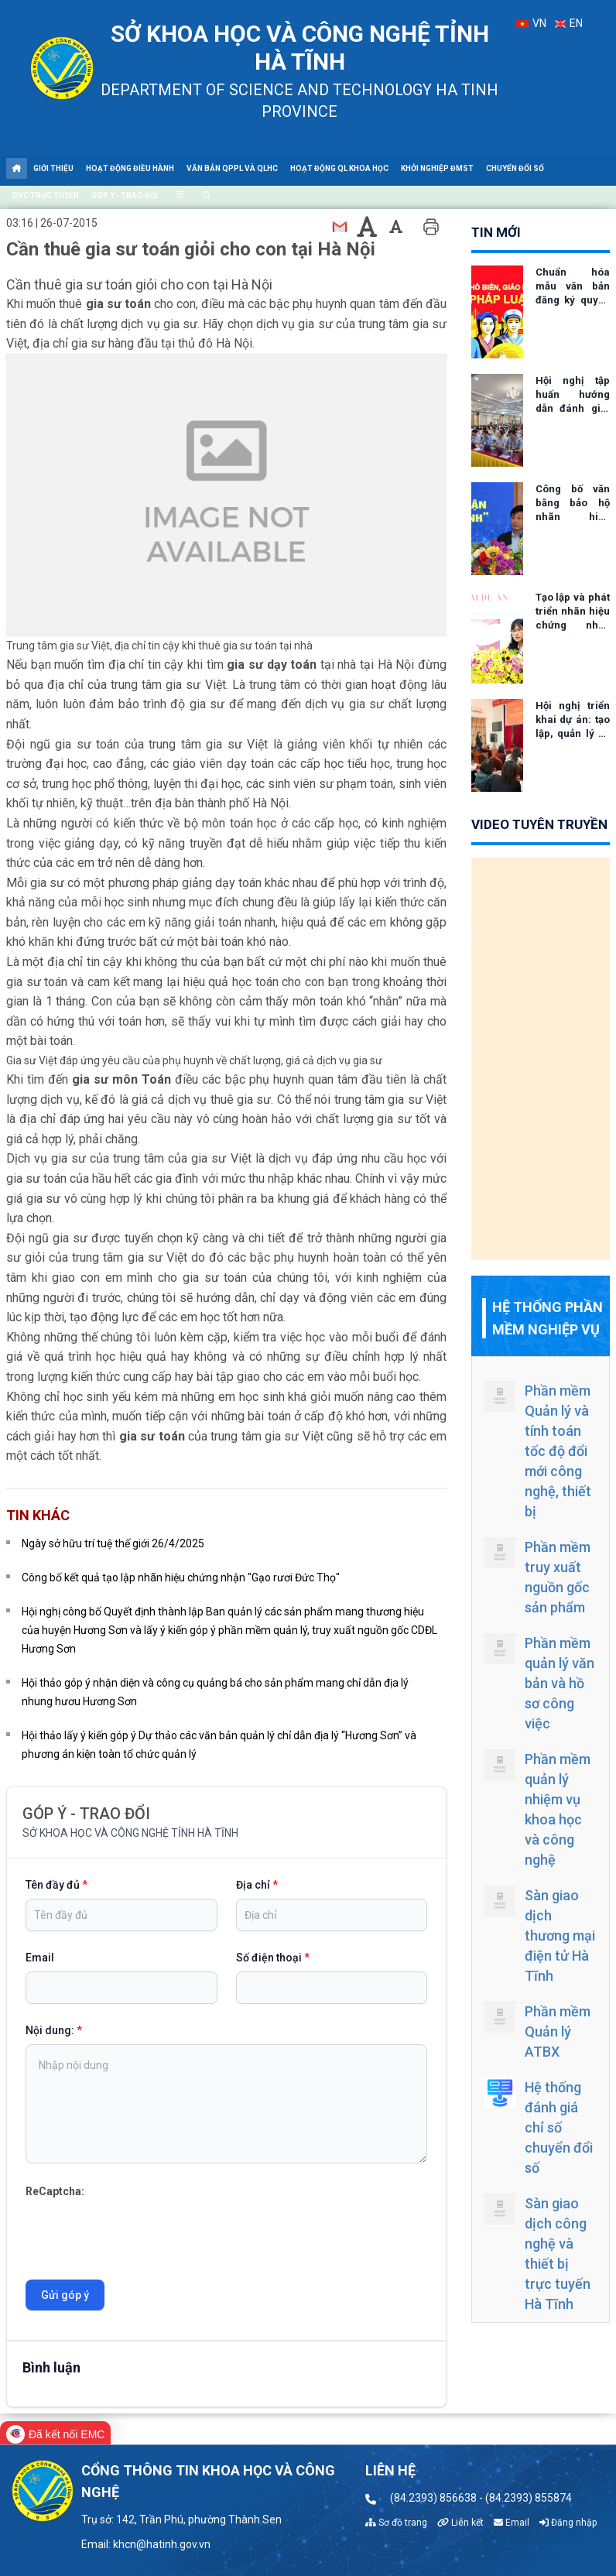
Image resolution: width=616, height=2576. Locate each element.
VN (531, 23)
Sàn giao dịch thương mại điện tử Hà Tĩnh (539, 1935)
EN (569, 23)
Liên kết (460, 2522)
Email (40, 1957)
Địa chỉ (257, 1885)
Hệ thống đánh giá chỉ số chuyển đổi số (538, 2127)
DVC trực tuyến (45, 195)
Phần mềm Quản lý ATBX (537, 2031)
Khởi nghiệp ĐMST (437, 168)
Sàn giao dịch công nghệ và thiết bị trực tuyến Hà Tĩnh (537, 2253)
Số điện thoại (273, 1957)
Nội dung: (54, 2030)
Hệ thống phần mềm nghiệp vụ (547, 1318)
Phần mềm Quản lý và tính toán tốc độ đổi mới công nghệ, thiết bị (537, 1450)
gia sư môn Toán (123, 1079)
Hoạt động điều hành (130, 168)
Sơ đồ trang (396, 2522)
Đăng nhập (568, 2522)
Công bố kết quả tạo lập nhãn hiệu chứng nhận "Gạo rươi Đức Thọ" (181, 1577)
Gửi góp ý (65, 2295)
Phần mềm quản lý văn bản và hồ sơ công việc (539, 1682)
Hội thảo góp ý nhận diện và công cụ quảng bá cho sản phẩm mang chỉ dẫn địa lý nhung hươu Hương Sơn (215, 1692)
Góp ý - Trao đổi (124, 195)
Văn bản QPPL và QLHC (232, 168)
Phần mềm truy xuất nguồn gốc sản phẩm (537, 1576)
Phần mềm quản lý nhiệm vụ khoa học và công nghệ (537, 1808)
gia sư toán (120, 303)
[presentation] (143, 2231)
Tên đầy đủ (56, 1885)
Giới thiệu (53, 168)
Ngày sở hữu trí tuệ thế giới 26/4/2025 (113, 1543)
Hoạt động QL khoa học (339, 168)
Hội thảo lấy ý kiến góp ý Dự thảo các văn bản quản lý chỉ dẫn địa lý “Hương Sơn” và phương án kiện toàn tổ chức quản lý (219, 1744)
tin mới (496, 232)
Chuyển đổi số (515, 168)
